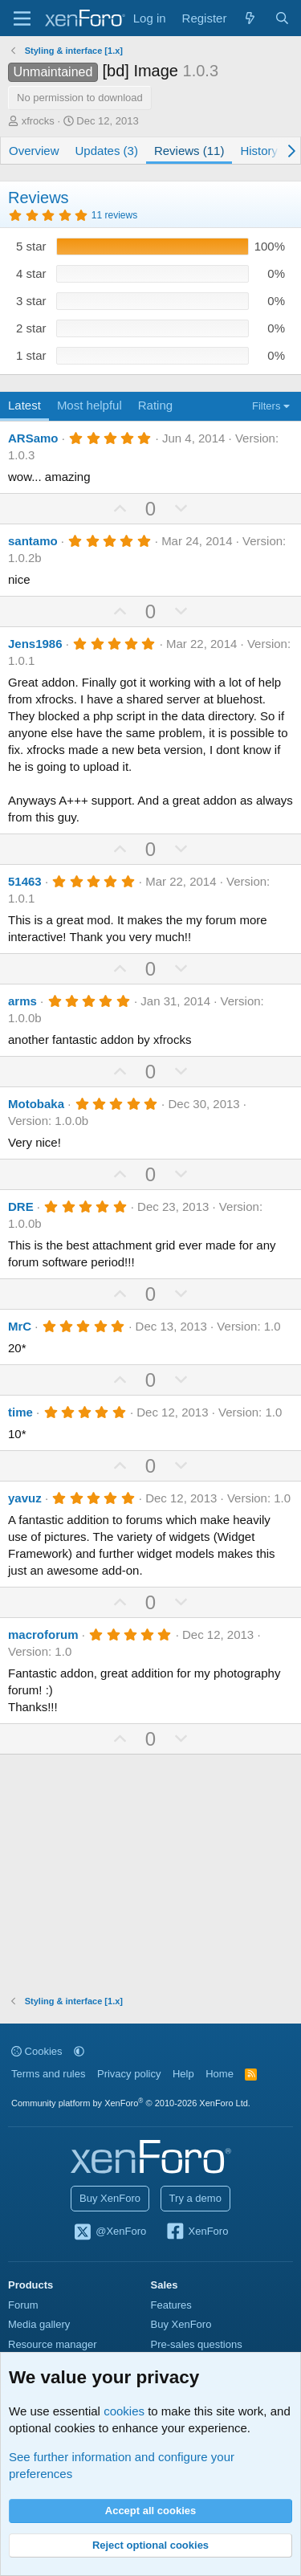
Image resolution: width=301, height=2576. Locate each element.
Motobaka (36, 1104)
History (259, 150)
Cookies (37, 2051)
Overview (34, 150)
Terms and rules (48, 2074)
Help (183, 2074)
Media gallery (39, 2324)
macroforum (43, 1634)
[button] (79, 2051)
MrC (19, 1326)
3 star (31, 301)
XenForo (197, 2232)
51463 (25, 881)
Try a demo (195, 2198)
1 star (31, 355)
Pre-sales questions (196, 2344)
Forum (23, 2305)
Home (219, 2074)
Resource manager (52, 2344)
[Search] (282, 18)
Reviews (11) (189, 150)
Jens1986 (35, 643)
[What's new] (250, 18)
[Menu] (22, 18)
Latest (24, 405)
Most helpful (89, 405)
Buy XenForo (109, 2198)
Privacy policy (129, 2074)
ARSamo (33, 438)
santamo (33, 541)
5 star (31, 246)
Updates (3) (106, 150)
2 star (31, 328)
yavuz (25, 1498)
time (20, 1412)
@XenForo (110, 2232)
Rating (155, 405)
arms (22, 1001)
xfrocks (38, 121)
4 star (31, 273)
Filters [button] (266, 406)
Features (171, 2305)
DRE (21, 1206)
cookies (124, 2411)
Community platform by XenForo (130, 2103)
